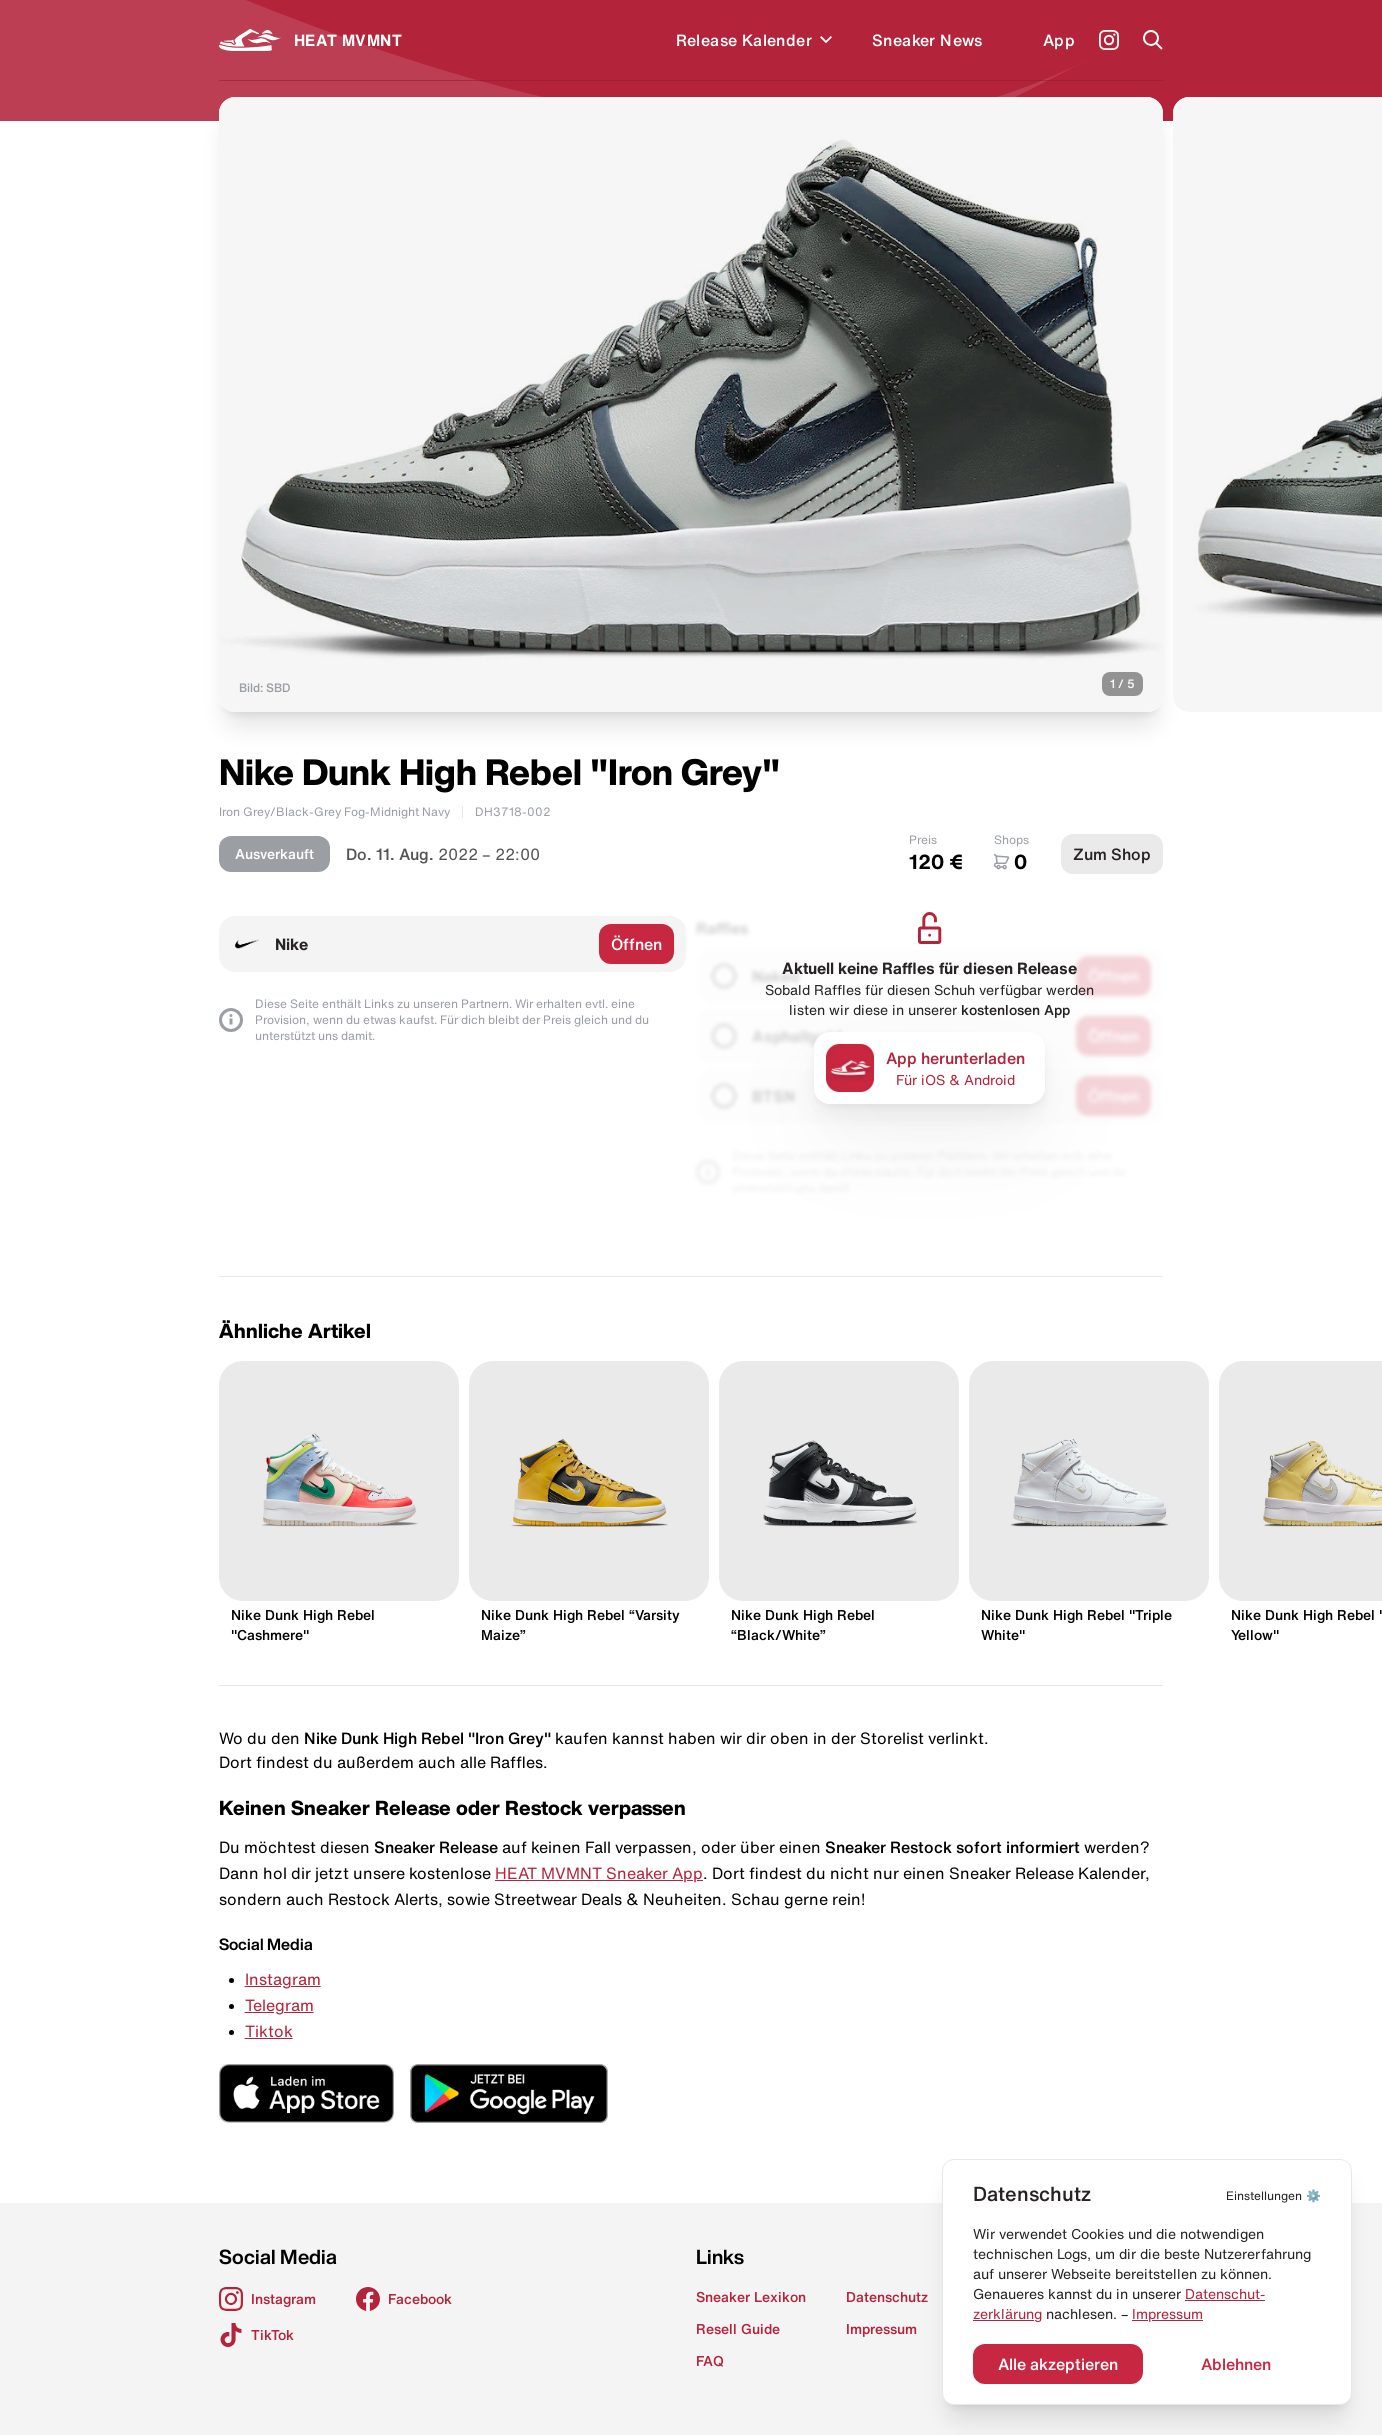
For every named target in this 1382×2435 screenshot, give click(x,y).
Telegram (279, 2005)
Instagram (283, 1979)
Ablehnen (1236, 2364)
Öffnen (636, 944)
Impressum (1167, 2314)
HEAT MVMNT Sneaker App (599, 1873)
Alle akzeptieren (1058, 2364)
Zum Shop (1112, 854)
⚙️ (1273, 2195)
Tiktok (269, 2031)
